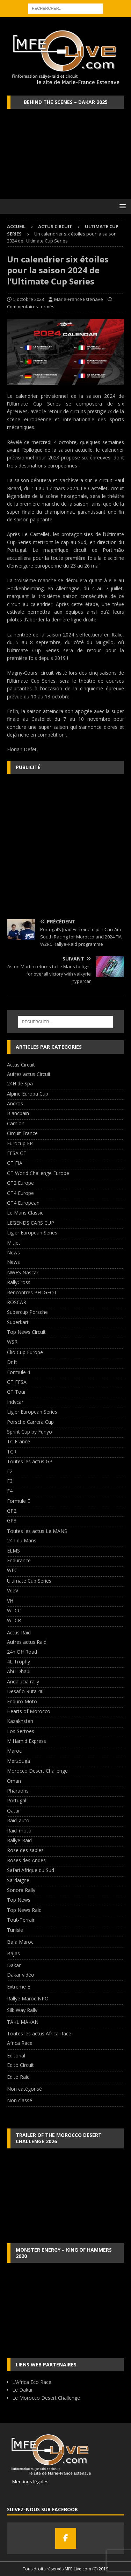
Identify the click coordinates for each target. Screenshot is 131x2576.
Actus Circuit (55, 226)
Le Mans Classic (25, 1212)
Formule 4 (18, 1372)
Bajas (13, 1953)
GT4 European (23, 1202)
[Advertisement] (65, 846)
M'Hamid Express (26, 1741)
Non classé (19, 2100)
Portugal (16, 1800)
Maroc (14, 1750)
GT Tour (16, 1391)
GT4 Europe (20, 1193)
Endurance (19, 1560)
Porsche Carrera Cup (30, 1422)
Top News (18, 1899)
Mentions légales (28, 2481)
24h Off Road (22, 1651)
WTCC (14, 1610)
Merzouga (18, 1761)
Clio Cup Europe (25, 1352)
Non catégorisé (24, 2088)
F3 (10, 1481)
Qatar (13, 1810)
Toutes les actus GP (29, 1461)
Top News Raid (24, 1910)
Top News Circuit (26, 1332)
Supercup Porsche (27, 1312)
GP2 (11, 1510)
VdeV (12, 1590)
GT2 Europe (20, 1183)
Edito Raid (18, 2077)
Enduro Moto (22, 1701)
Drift (12, 1362)
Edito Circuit (20, 2065)
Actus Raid (19, 1632)
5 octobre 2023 (28, 299)
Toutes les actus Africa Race (39, 2033)
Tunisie (15, 1930)
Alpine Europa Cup (27, 1093)
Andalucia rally (23, 1681)
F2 (10, 1471)
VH (10, 1600)
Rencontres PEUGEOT (32, 1292)
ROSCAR (16, 1302)
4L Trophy (18, 1661)
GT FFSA (17, 1382)
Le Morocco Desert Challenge (46, 2397)
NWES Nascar (22, 1272)
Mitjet (13, 1242)
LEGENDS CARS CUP (30, 1222)
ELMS (13, 1550)
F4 (10, 1490)
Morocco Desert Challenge (37, 1770)
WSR (12, 1341)
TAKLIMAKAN (22, 2022)
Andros (15, 1103)
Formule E (18, 1501)
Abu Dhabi (18, 1671)
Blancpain (18, 1113)
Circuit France (22, 1133)
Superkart (18, 1322)
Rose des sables (25, 1850)
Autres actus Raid (26, 1642)
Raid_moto (19, 1830)
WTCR (14, 1620)
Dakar (14, 1965)
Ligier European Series (32, 1232)
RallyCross (18, 1282)
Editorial (16, 2055)
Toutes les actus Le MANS (37, 1531)
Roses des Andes (26, 1860)
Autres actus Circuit (29, 1074)
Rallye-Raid (19, 1840)
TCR (11, 1451)
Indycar (15, 1402)
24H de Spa (20, 1083)
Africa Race (19, 2043)
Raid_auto (18, 1820)
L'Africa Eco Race (31, 2382)
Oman (14, 1781)
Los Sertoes (20, 1731)
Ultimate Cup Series (29, 1580)
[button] (121, 205)
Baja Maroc (20, 1941)
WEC (12, 1570)
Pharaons (18, 1790)
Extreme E (18, 1986)
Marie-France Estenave (78, 299)
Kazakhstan (20, 1721)
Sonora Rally (21, 1890)
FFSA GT (17, 1153)
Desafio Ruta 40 (25, 1691)
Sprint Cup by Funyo (29, 1431)
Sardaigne (18, 1880)
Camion (15, 1123)
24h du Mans (21, 1540)
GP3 (11, 1520)
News (13, 1252)
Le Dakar (22, 2389)
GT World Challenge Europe (38, 1173)
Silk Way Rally (22, 2010)
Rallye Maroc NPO (28, 1998)
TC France (18, 1441)
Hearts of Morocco (28, 1711)
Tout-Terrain (21, 1919)
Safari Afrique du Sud (30, 1870)
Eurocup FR (20, 1143)
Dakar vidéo (20, 1974)
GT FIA (14, 1163)
